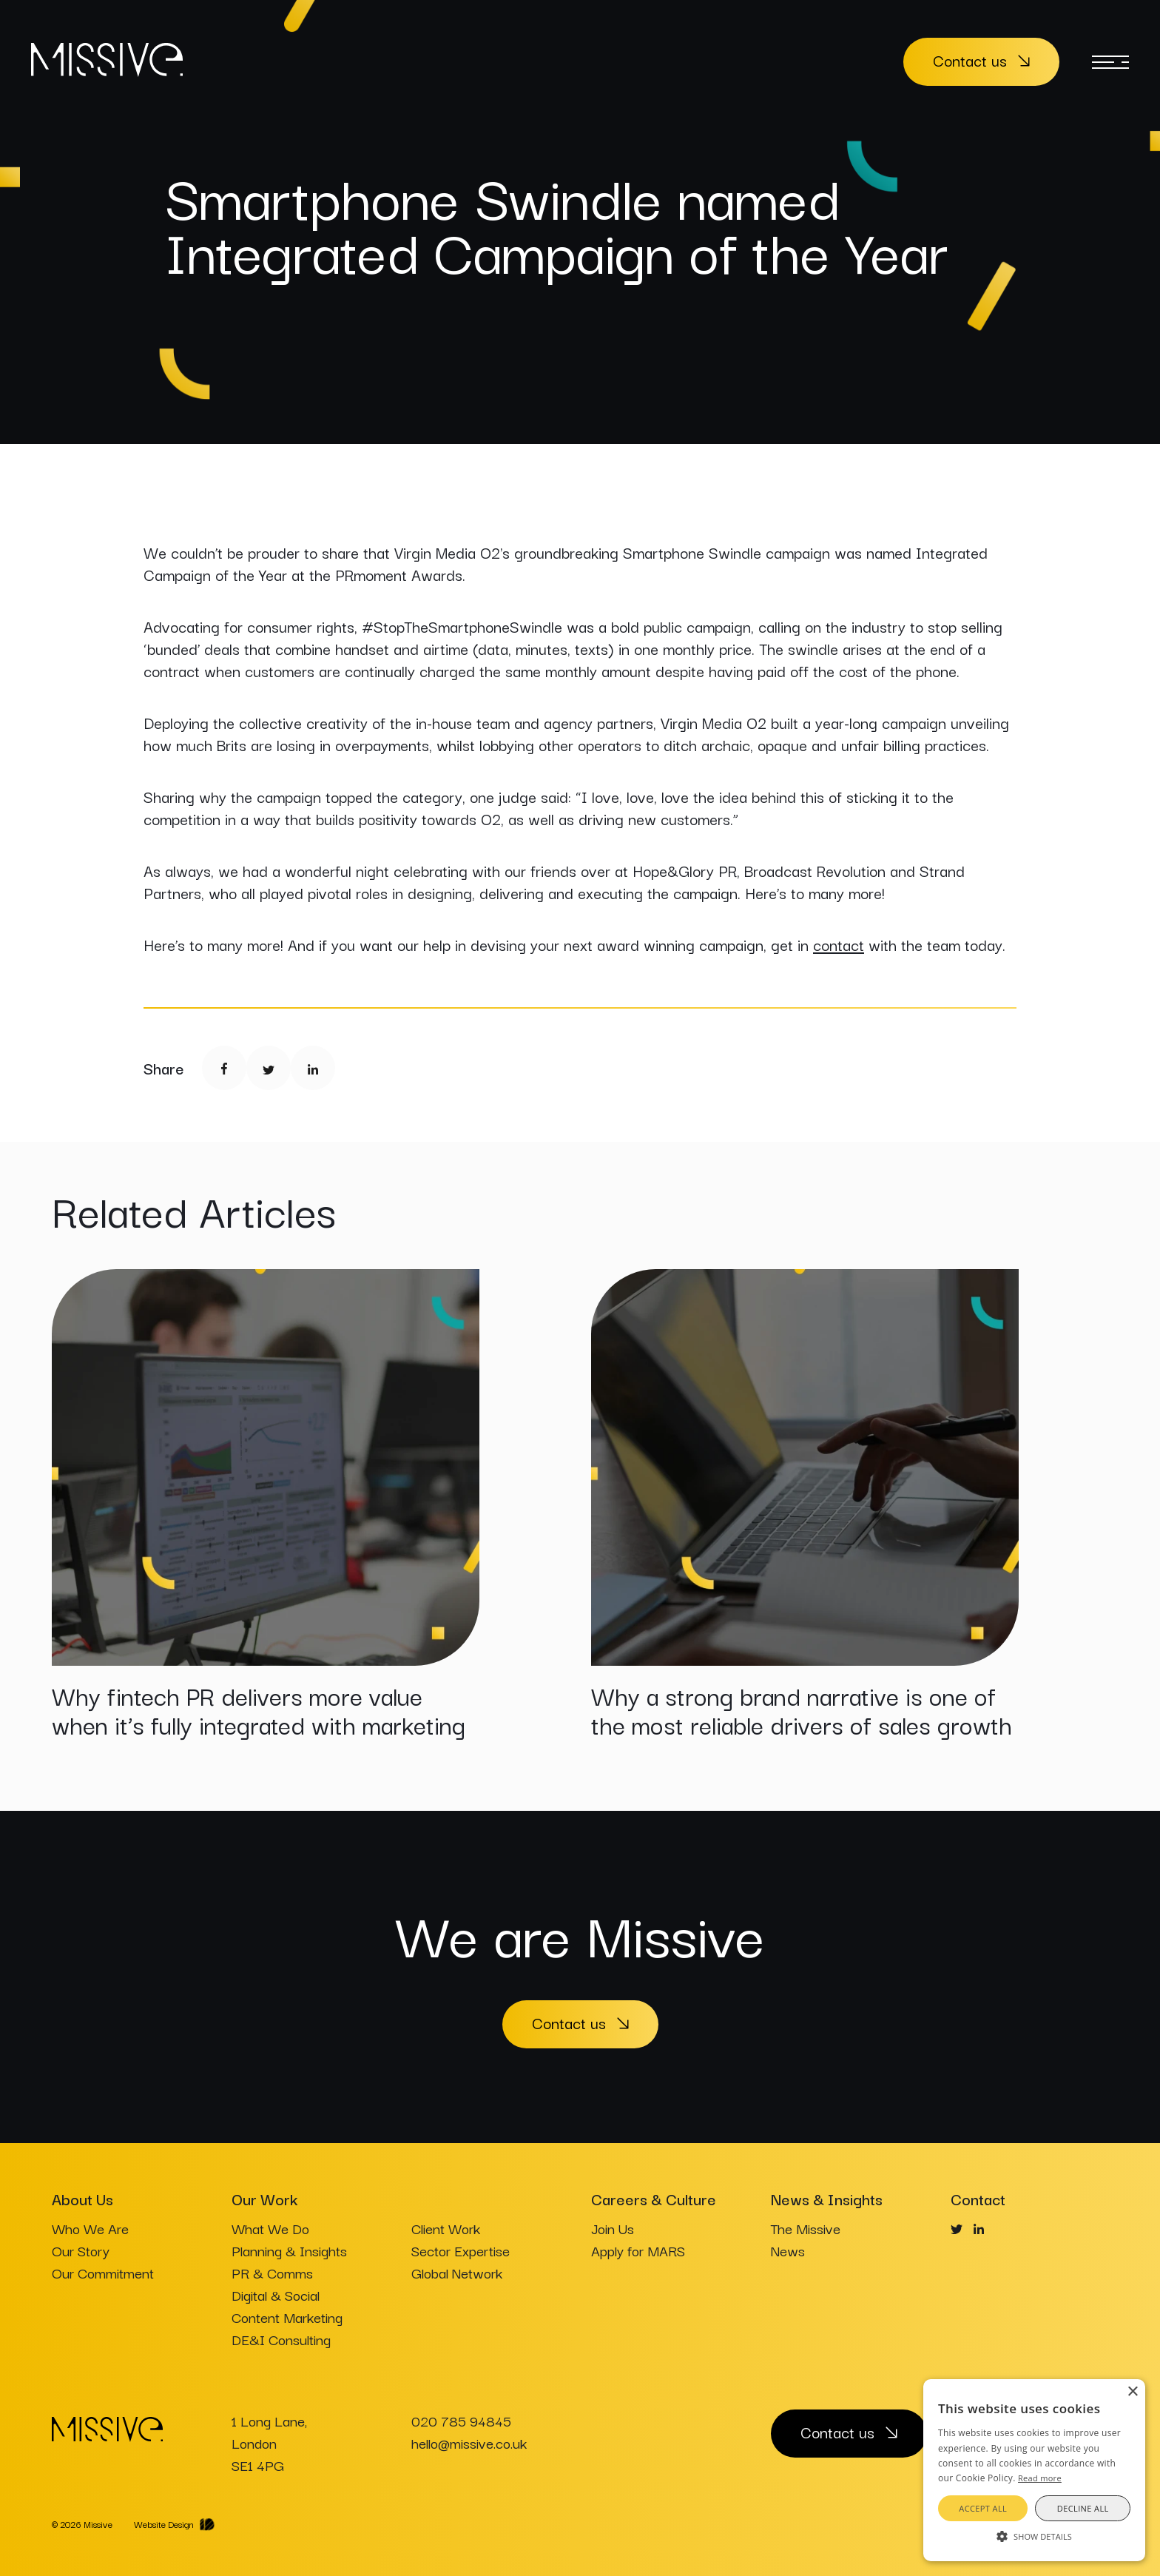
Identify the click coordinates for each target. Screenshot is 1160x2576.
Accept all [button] (983, 2508)
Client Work (445, 2228)
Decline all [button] (1083, 2508)
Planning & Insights (289, 2250)
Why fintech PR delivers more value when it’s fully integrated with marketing (258, 1709)
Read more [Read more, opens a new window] (1040, 2477)
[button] (1034, 2535)
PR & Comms (272, 2272)
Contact (978, 2198)
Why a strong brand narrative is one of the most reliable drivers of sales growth (801, 1709)
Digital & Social (276, 2295)
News (788, 2250)
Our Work (264, 2198)
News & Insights (827, 2198)
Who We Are (90, 2228)
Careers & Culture (653, 2198)
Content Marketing (287, 2317)
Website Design (164, 2524)
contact (838, 944)
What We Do (270, 2228)
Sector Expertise (460, 2250)
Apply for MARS (638, 2250)
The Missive (805, 2228)
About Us (82, 2198)
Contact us (970, 60)
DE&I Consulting (281, 2339)
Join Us (612, 2228)
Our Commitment (103, 2272)
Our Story (80, 2250)
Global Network (456, 2272)
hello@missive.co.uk (469, 2443)
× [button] (1132, 2392)
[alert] (1034, 2470)
